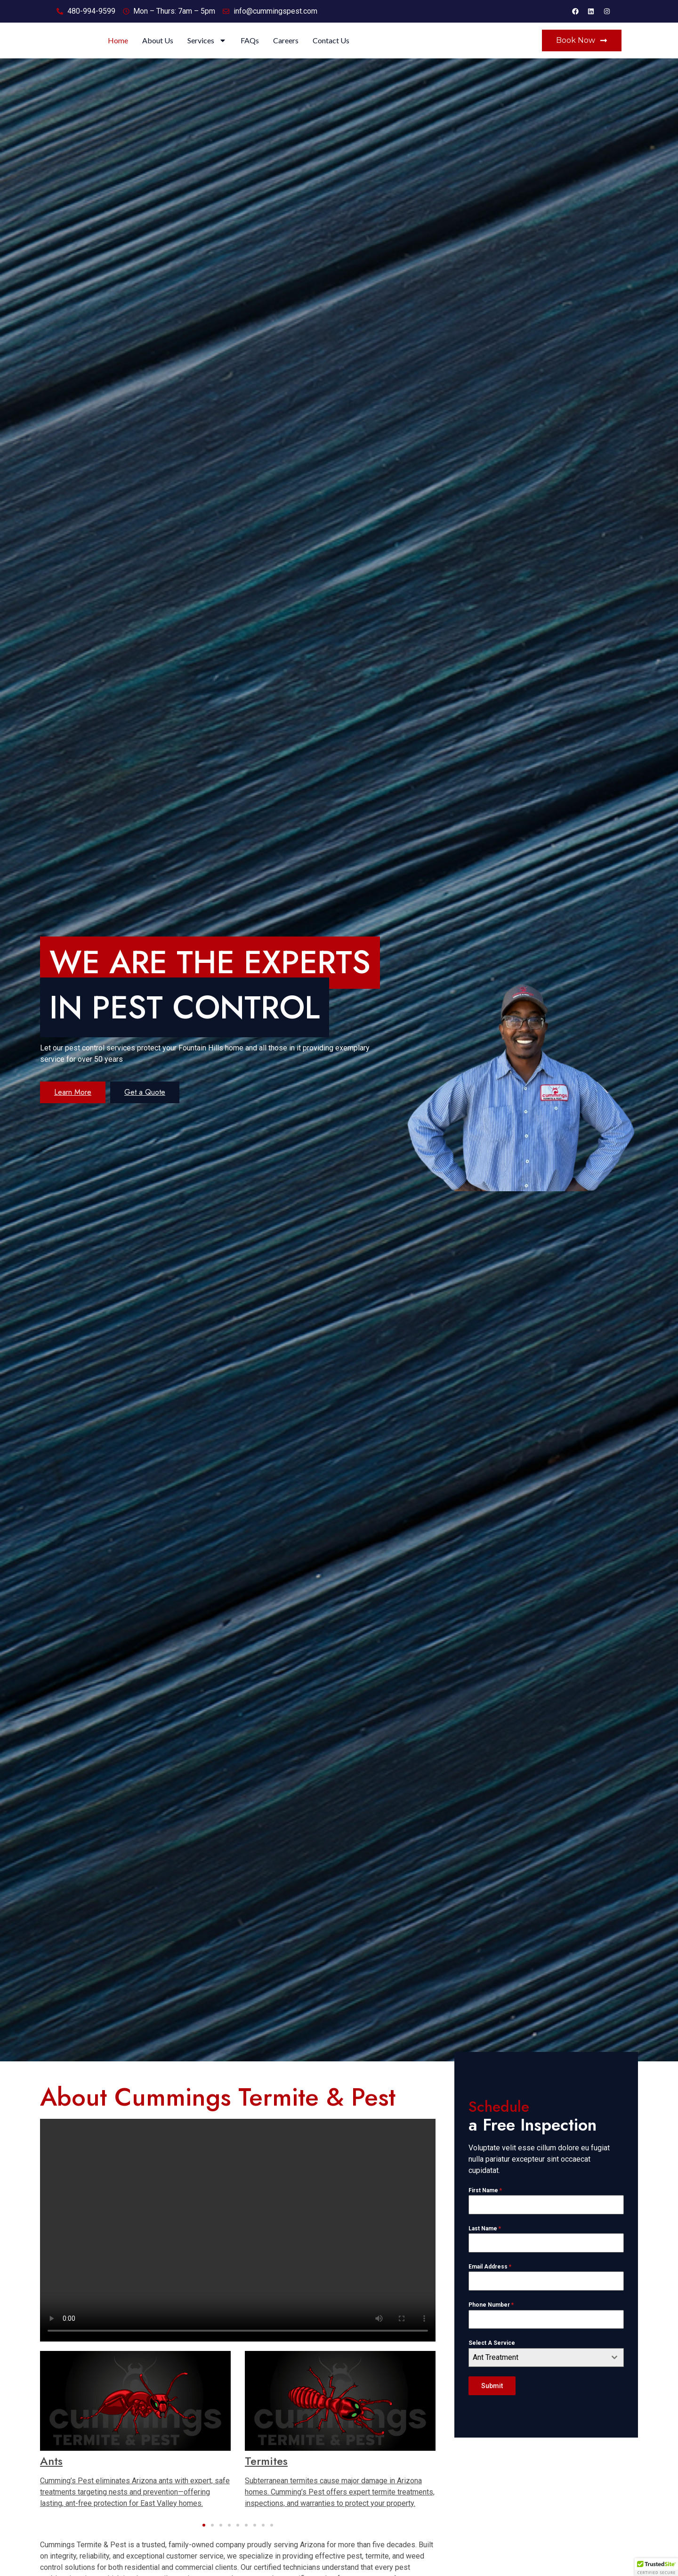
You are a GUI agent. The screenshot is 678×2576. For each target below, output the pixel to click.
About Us (264, 48)
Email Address (489, 2283)
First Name (485, 2207)
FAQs (356, 48)
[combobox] (546, 2374)
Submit (492, 2402)
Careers (392, 48)
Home (225, 48)
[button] (203, 2541)
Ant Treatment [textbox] (495, 2374)
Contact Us (438, 48)
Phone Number (491, 2321)
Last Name (484, 2245)
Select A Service (491, 2360)
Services (313, 48)
